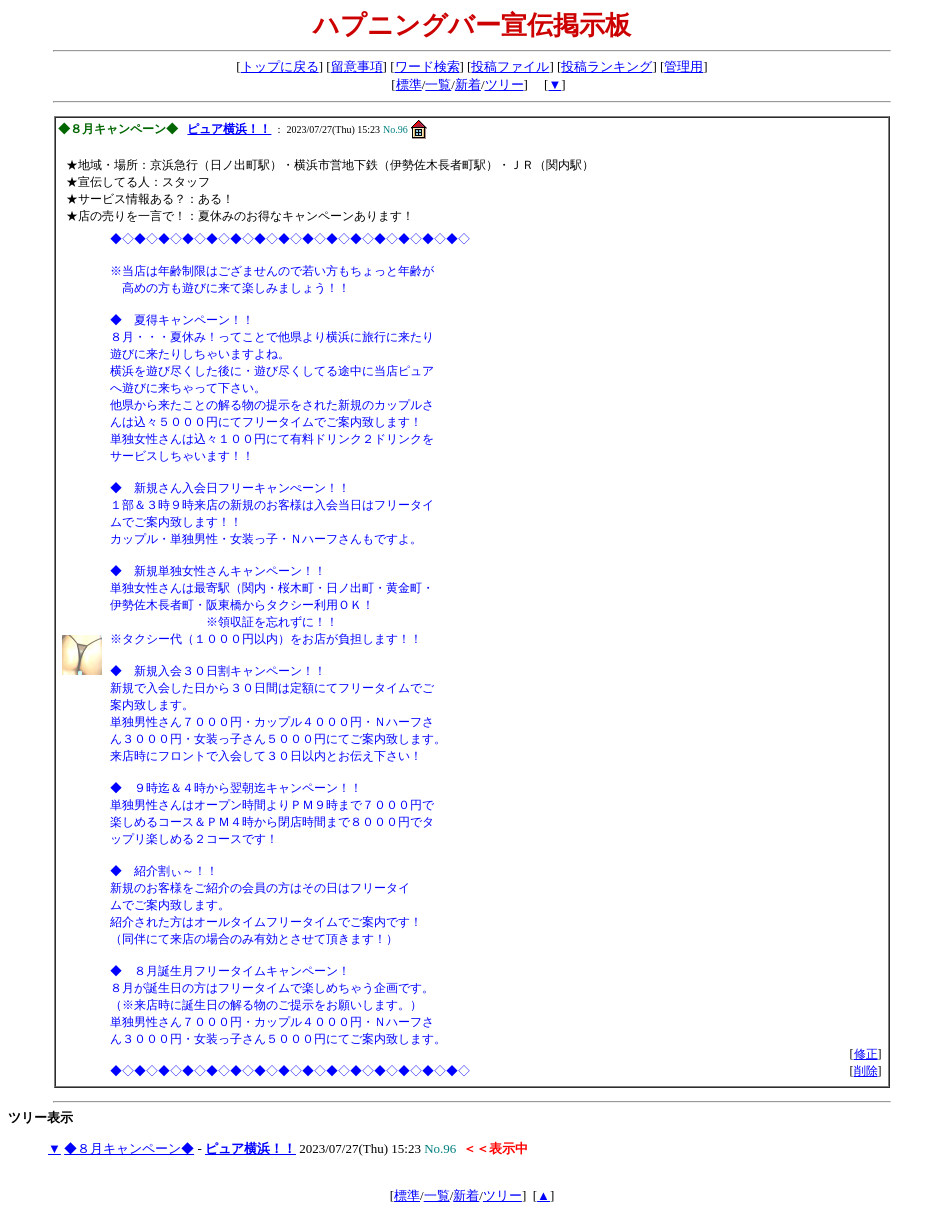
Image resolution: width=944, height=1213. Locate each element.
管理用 (683, 66)
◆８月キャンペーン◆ (129, 1148)
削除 (866, 1071)
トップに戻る (280, 66)
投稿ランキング (606, 66)
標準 (409, 84)
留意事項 (357, 66)
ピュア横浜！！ (229, 129)
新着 (468, 84)
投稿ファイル (510, 66)
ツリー (504, 84)
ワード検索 (427, 66)
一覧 (438, 84)
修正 (866, 1054)
